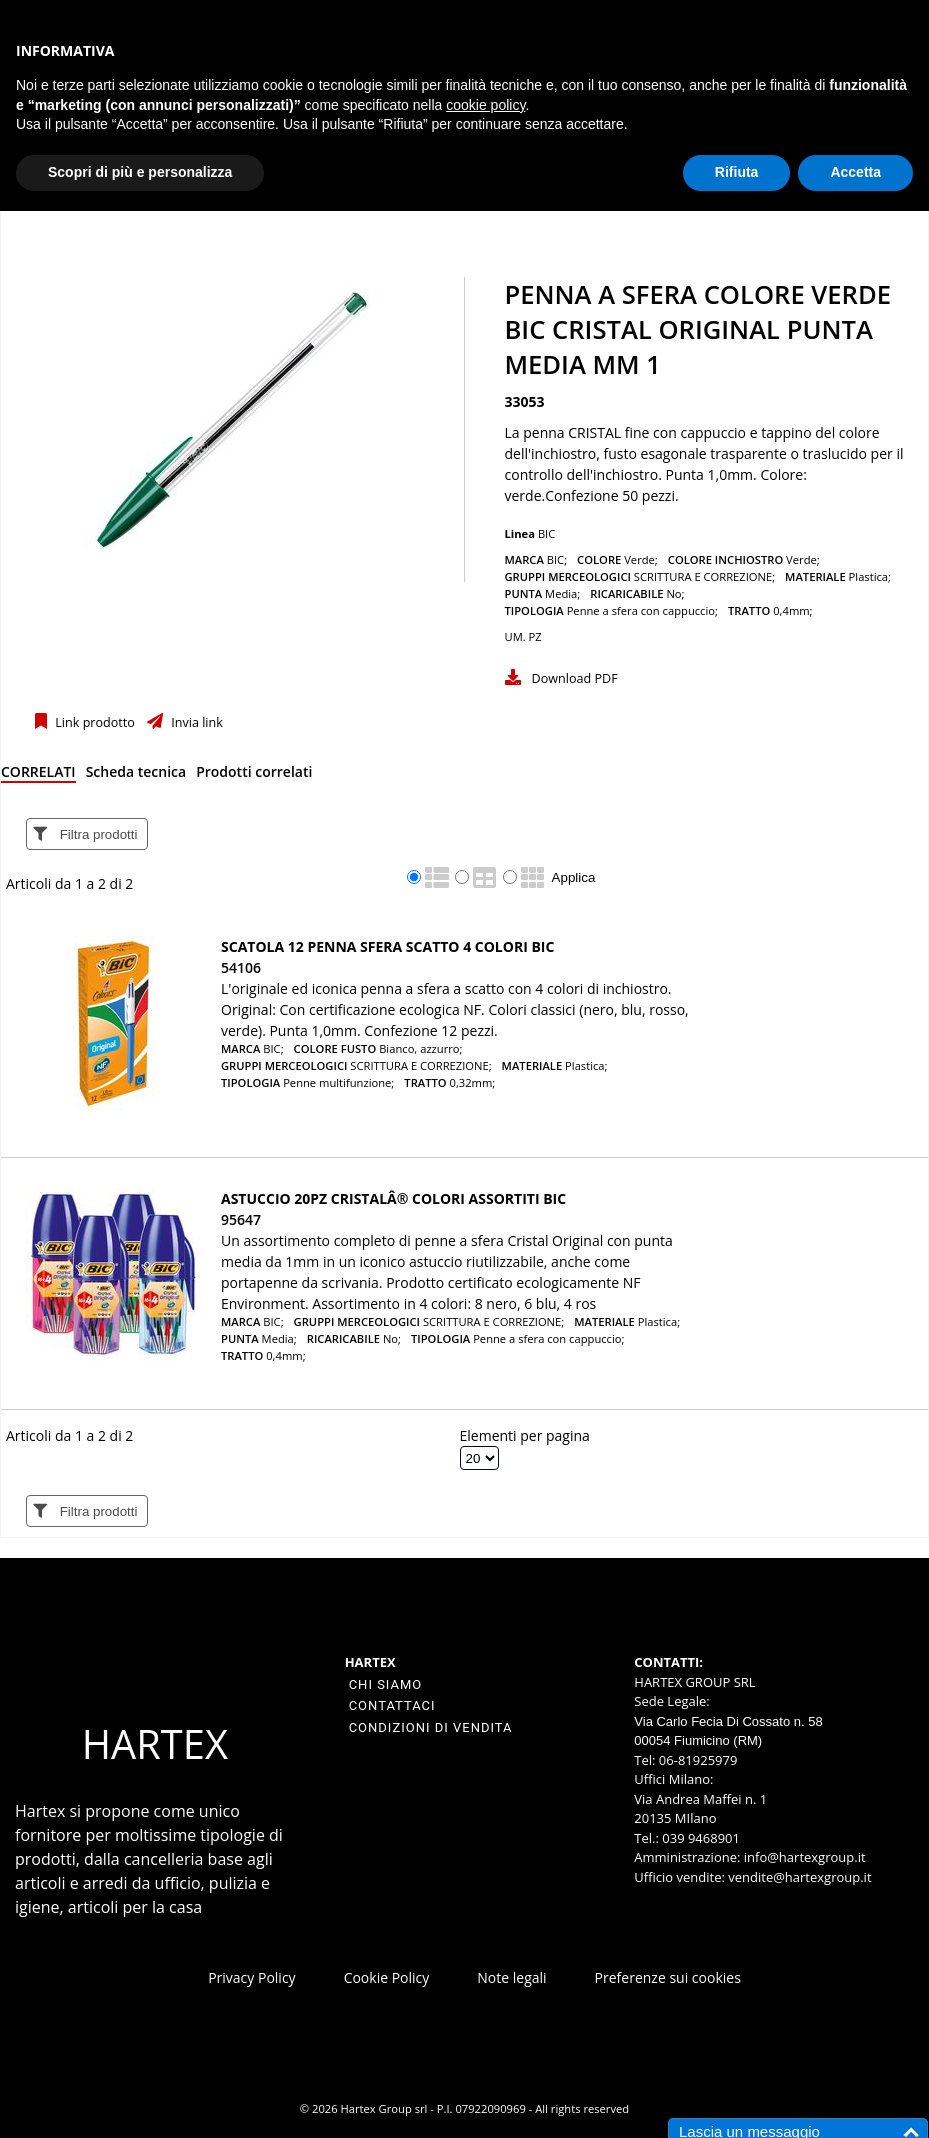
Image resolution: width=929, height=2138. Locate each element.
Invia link (195, 722)
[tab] (38, 775)
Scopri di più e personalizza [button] (140, 172)
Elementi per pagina (525, 1435)
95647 (241, 1219)
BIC (546, 533)
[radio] (414, 877)
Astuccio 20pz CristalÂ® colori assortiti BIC (393, 1198)
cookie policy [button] (485, 105)
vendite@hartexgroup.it (799, 1877)
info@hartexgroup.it (802, 1857)
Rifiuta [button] (737, 172)
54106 (241, 967)
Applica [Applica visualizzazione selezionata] (574, 877)
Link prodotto (93, 722)
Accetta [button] (855, 172)
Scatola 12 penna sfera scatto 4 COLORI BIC (387, 946)
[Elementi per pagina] (479, 1458)
